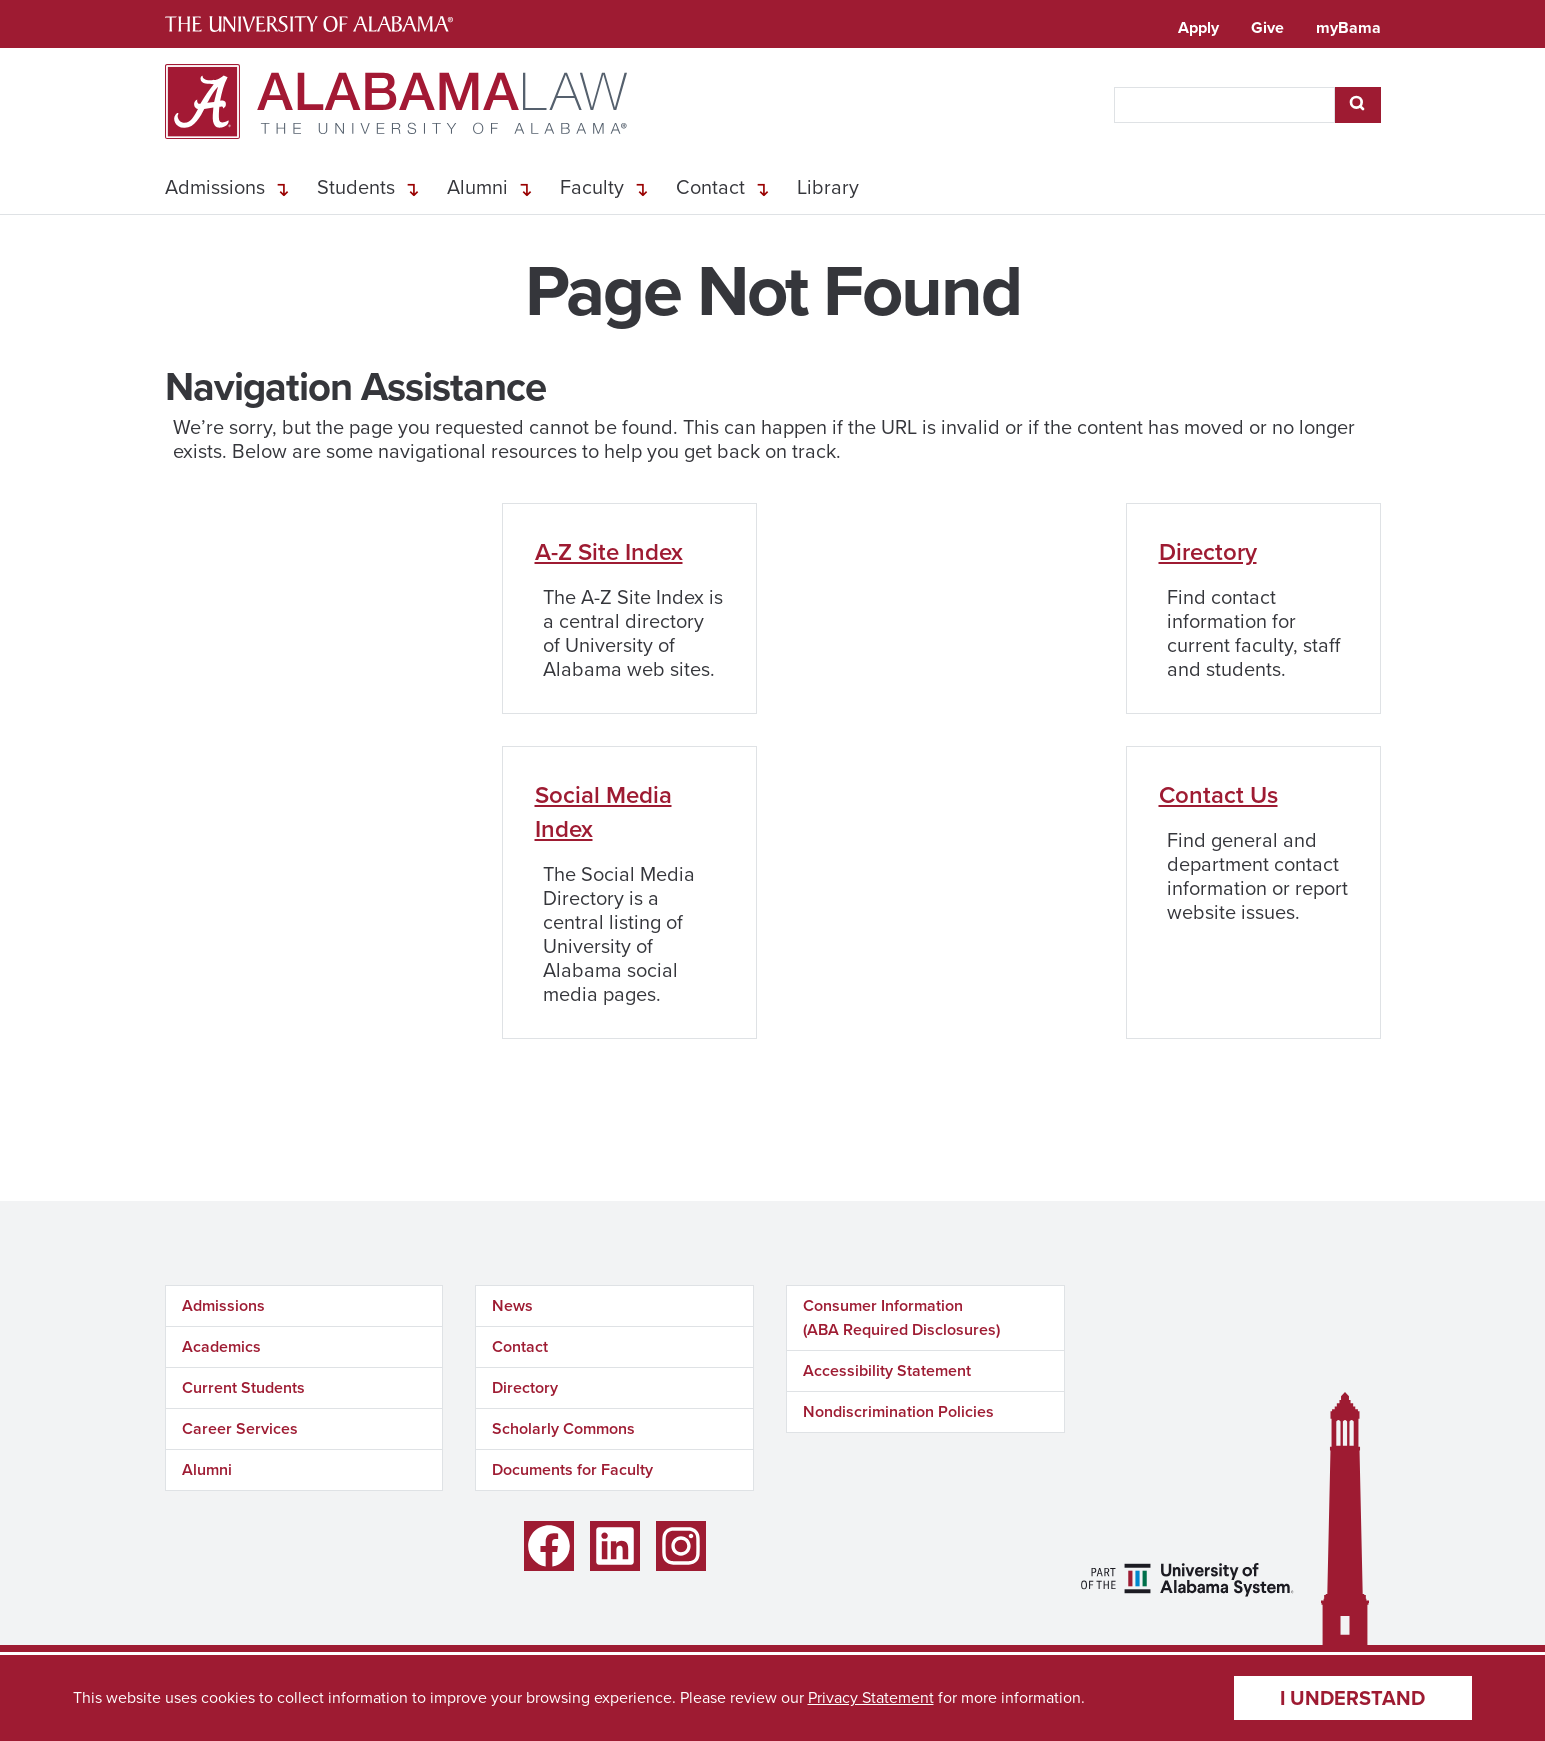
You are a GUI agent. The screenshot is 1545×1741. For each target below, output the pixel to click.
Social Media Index (603, 812)
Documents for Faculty (572, 1469)
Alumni (477, 187)
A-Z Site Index (609, 552)
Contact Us (1218, 795)
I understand (1352, 1698)
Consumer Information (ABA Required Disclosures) (901, 1317)
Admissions (215, 187)
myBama (1348, 27)
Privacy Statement (871, 1697)
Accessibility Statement (887, 1370)
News (512, 1305)
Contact (710, 187)
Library (828, 187)
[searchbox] (1224, 105)
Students (356, 187)
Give (1267, 27)
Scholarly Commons (563, 1428)
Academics (221, 1346)
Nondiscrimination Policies (898, 1411)
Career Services (240, 1428)
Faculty (592, 187)
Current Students (243, 1387)
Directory (1208, 552)
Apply (1198, 27)
